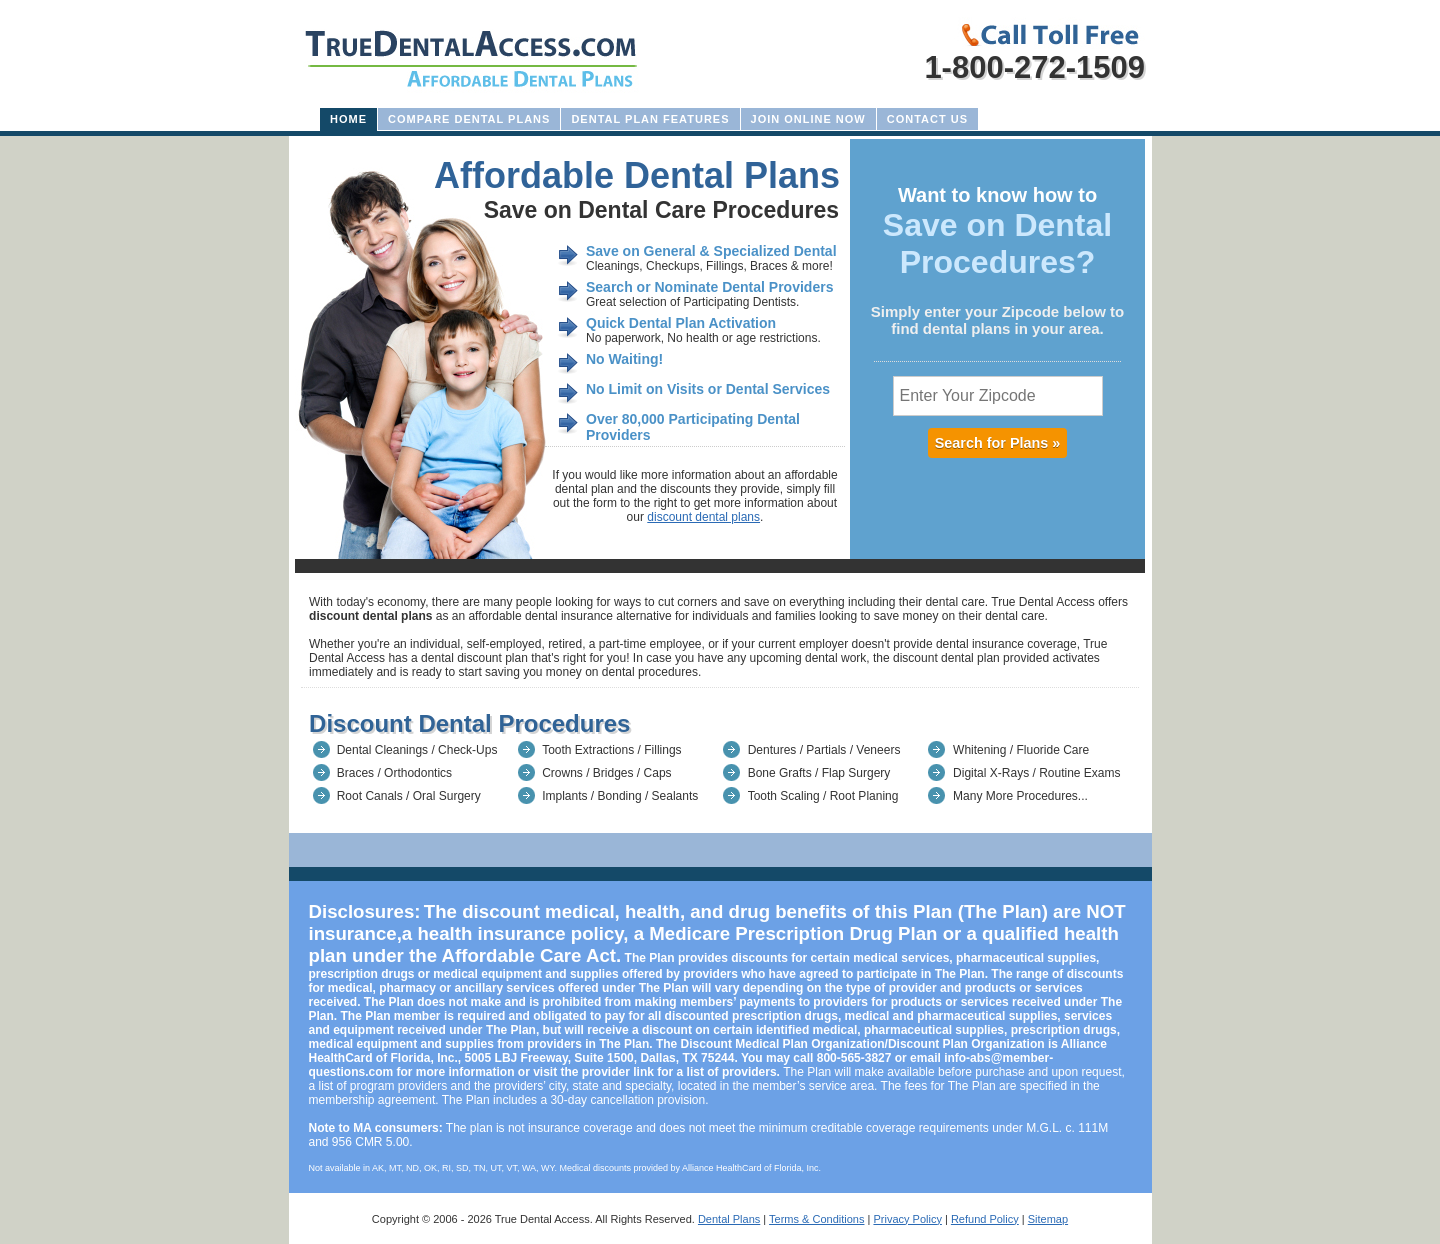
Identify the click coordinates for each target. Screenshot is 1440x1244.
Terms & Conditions (816, 1219)
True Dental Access (542, 1219)
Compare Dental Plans (469, 119)
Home (348, 119)
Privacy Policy (907, 1219)
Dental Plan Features (650, 119)
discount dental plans (703, 517)
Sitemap (1048, 1219)
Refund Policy (985, 1219)
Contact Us (927, 119)
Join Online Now (808, 119)
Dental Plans (729, 1219)
